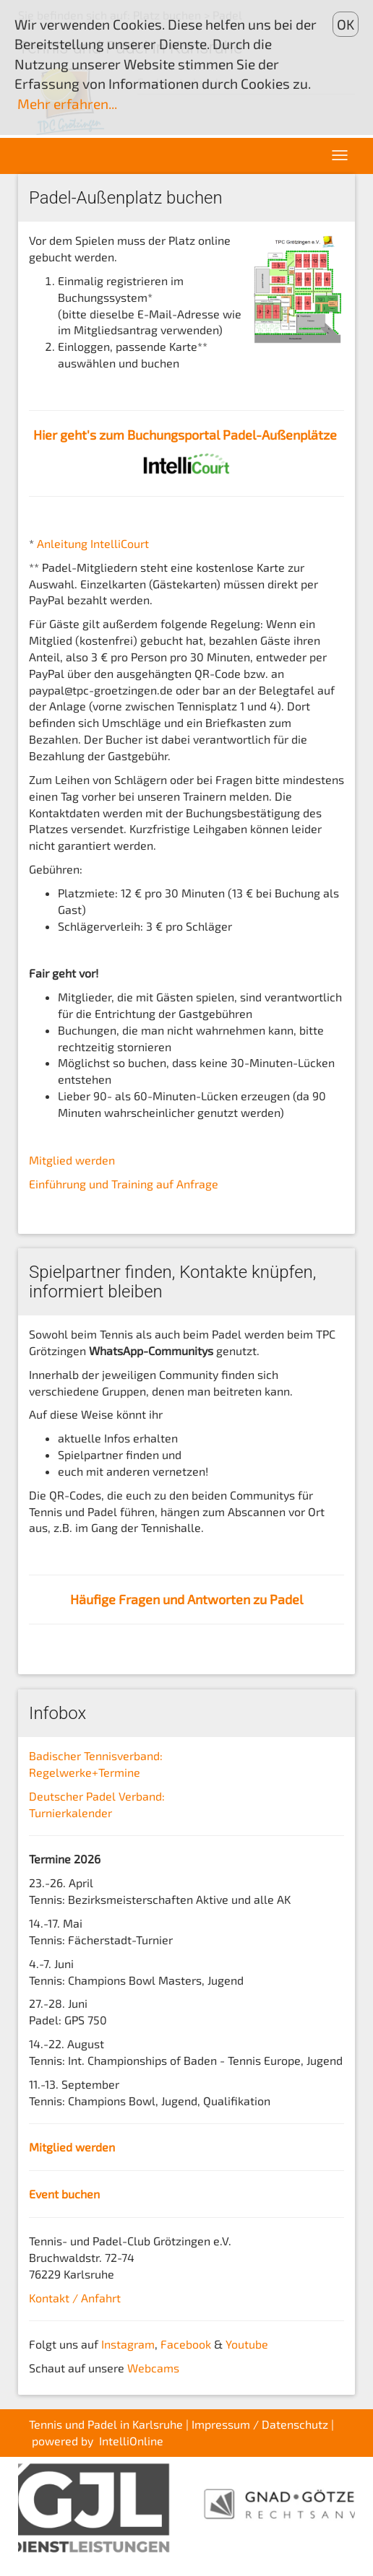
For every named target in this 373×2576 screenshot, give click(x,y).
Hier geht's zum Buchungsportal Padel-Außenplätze (185, 435)
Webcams (153, 2368)
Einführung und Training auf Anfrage (123, 1184)
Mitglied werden (72, 1160)
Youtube (247, 2344)
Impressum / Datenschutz (260, 2424)
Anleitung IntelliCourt (93, 543)
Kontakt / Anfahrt (75, 2298)
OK (345, 24)
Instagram (128, 2344)
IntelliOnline (131, 2440)
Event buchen (64, 2194)
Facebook (185, 2344)
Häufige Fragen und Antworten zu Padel (186, 1599)
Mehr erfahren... (67, 103)
